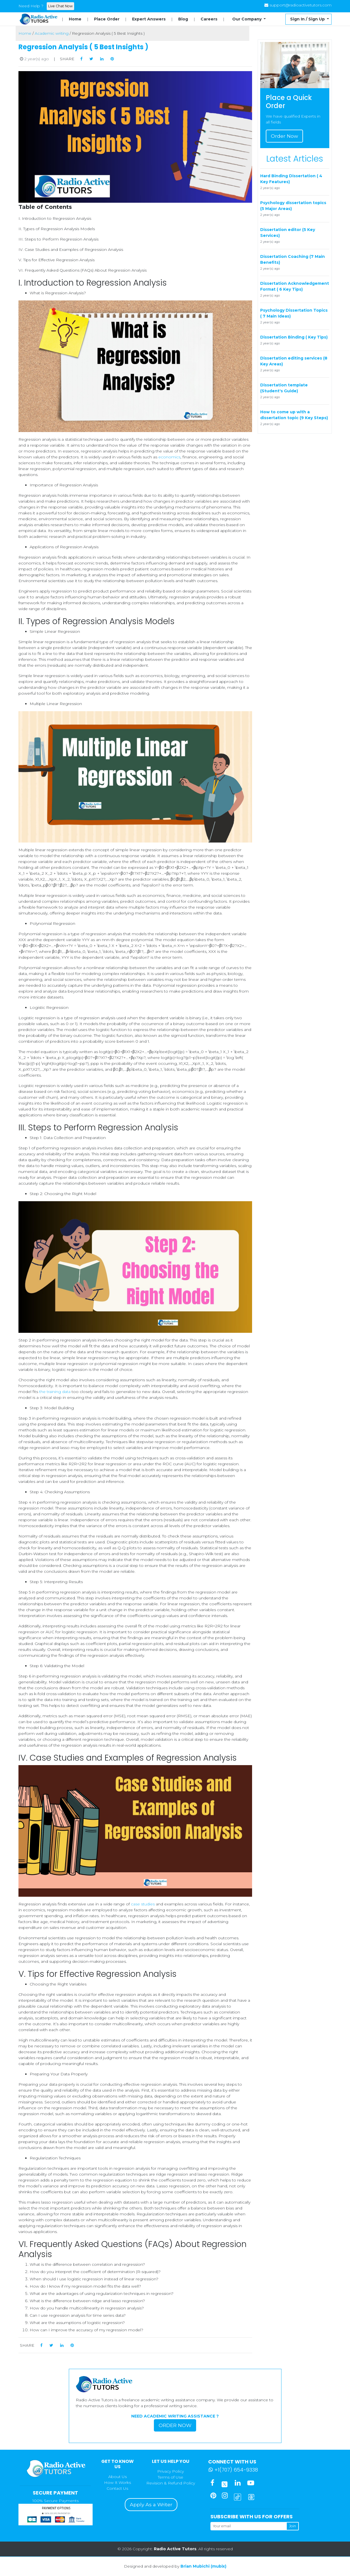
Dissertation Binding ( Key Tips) (294, 337)
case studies (143, 1904)
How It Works (117, 2482)
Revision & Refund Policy (170, 2483)
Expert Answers (149, 19)
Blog (183, 19)
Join (292, 2526)
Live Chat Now (60, 6)
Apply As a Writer (151, 2504)
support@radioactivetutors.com (300, 5)
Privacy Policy (170, 2471)
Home (75, 19)
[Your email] (248, 2526)
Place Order (106, 19)
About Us (117, 2476)
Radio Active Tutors (175, 2548)
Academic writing (52, 33)
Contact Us (117, 2488)
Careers (209, 19)
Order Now (284, 136)
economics (169, 456)
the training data (55, 1391)
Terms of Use (170, 2477)
